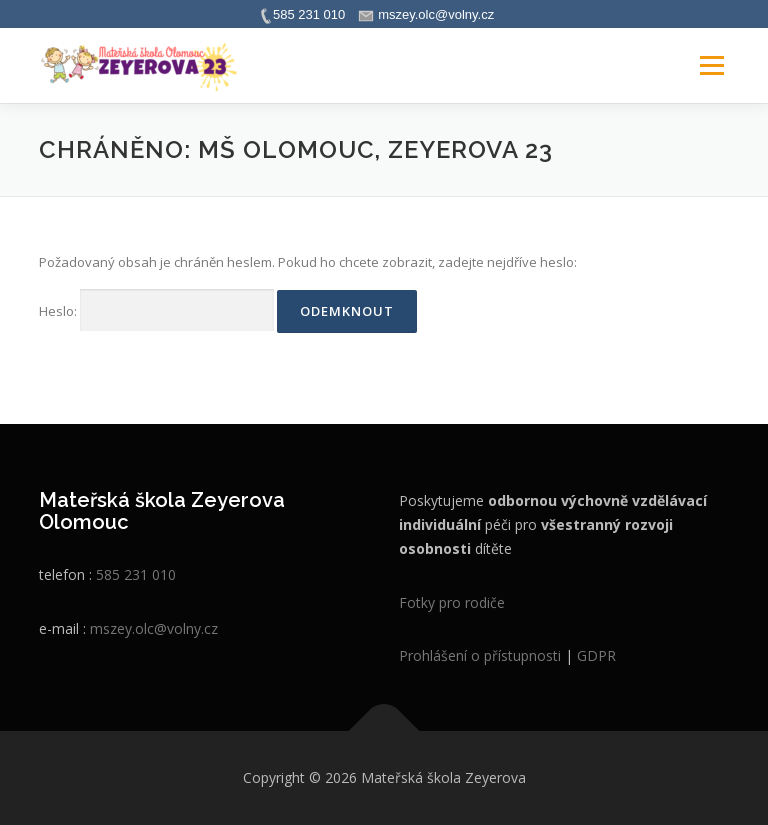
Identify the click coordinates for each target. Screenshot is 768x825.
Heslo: (156, 310)
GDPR (596, 655)
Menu (711, 65)
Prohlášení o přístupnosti (480, 655)
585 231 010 (136, 574)
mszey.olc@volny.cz (154, 628)
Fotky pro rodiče (452, 602)
